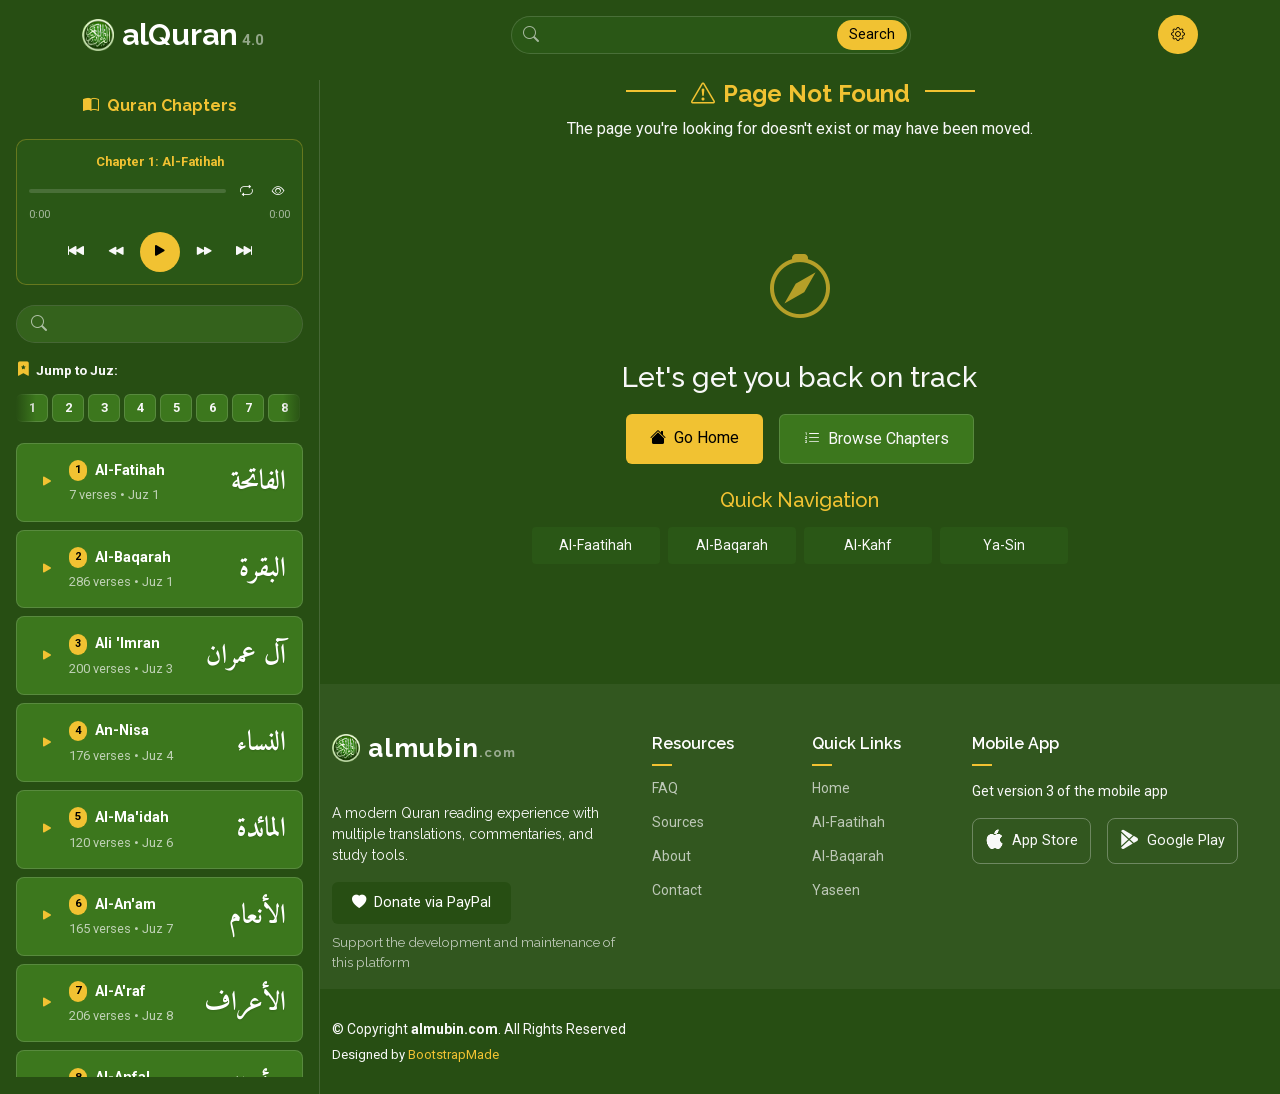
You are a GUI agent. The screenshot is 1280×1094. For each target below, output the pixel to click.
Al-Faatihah (595, 545)
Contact (677, 890)
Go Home (694, 437)
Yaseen (836, 890)
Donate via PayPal (421, 903)
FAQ (665, 788)
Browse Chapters (876, 438)
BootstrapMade (453, 1054)
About (671, 856)
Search (872, 34)
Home (831, 788)
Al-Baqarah (732, 545)
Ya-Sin (1004, 545)
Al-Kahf (868, 545)
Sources (678, 822)
